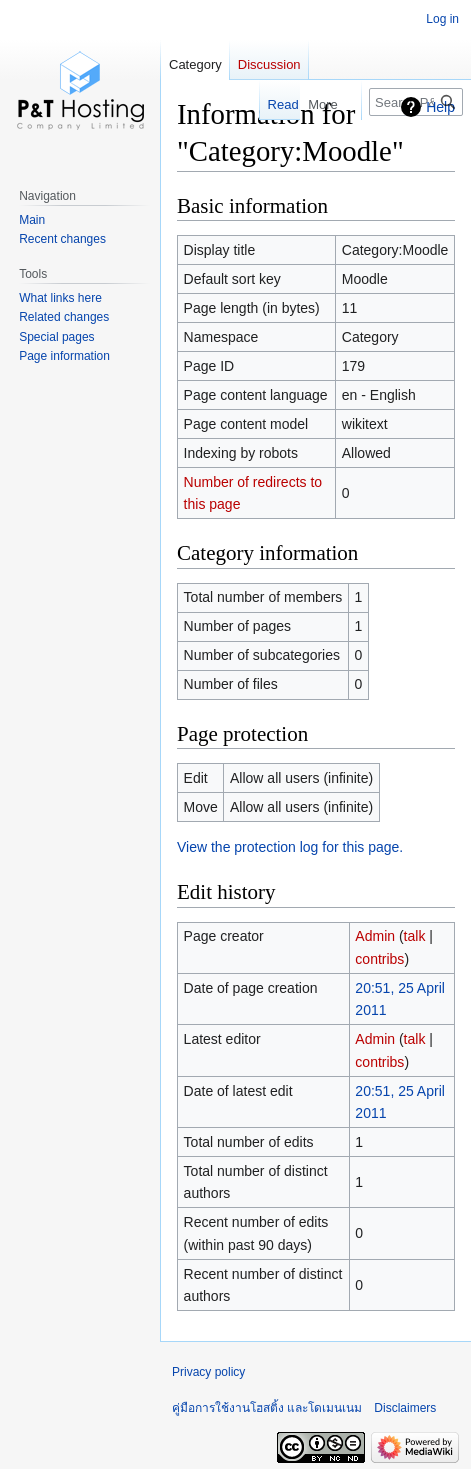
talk (415, 936)
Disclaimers (405, 1408)
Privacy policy (208, 1372)
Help (440, 107)
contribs (379, 959)
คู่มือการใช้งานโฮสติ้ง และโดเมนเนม (267, 1408)
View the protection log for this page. (290, 847)
